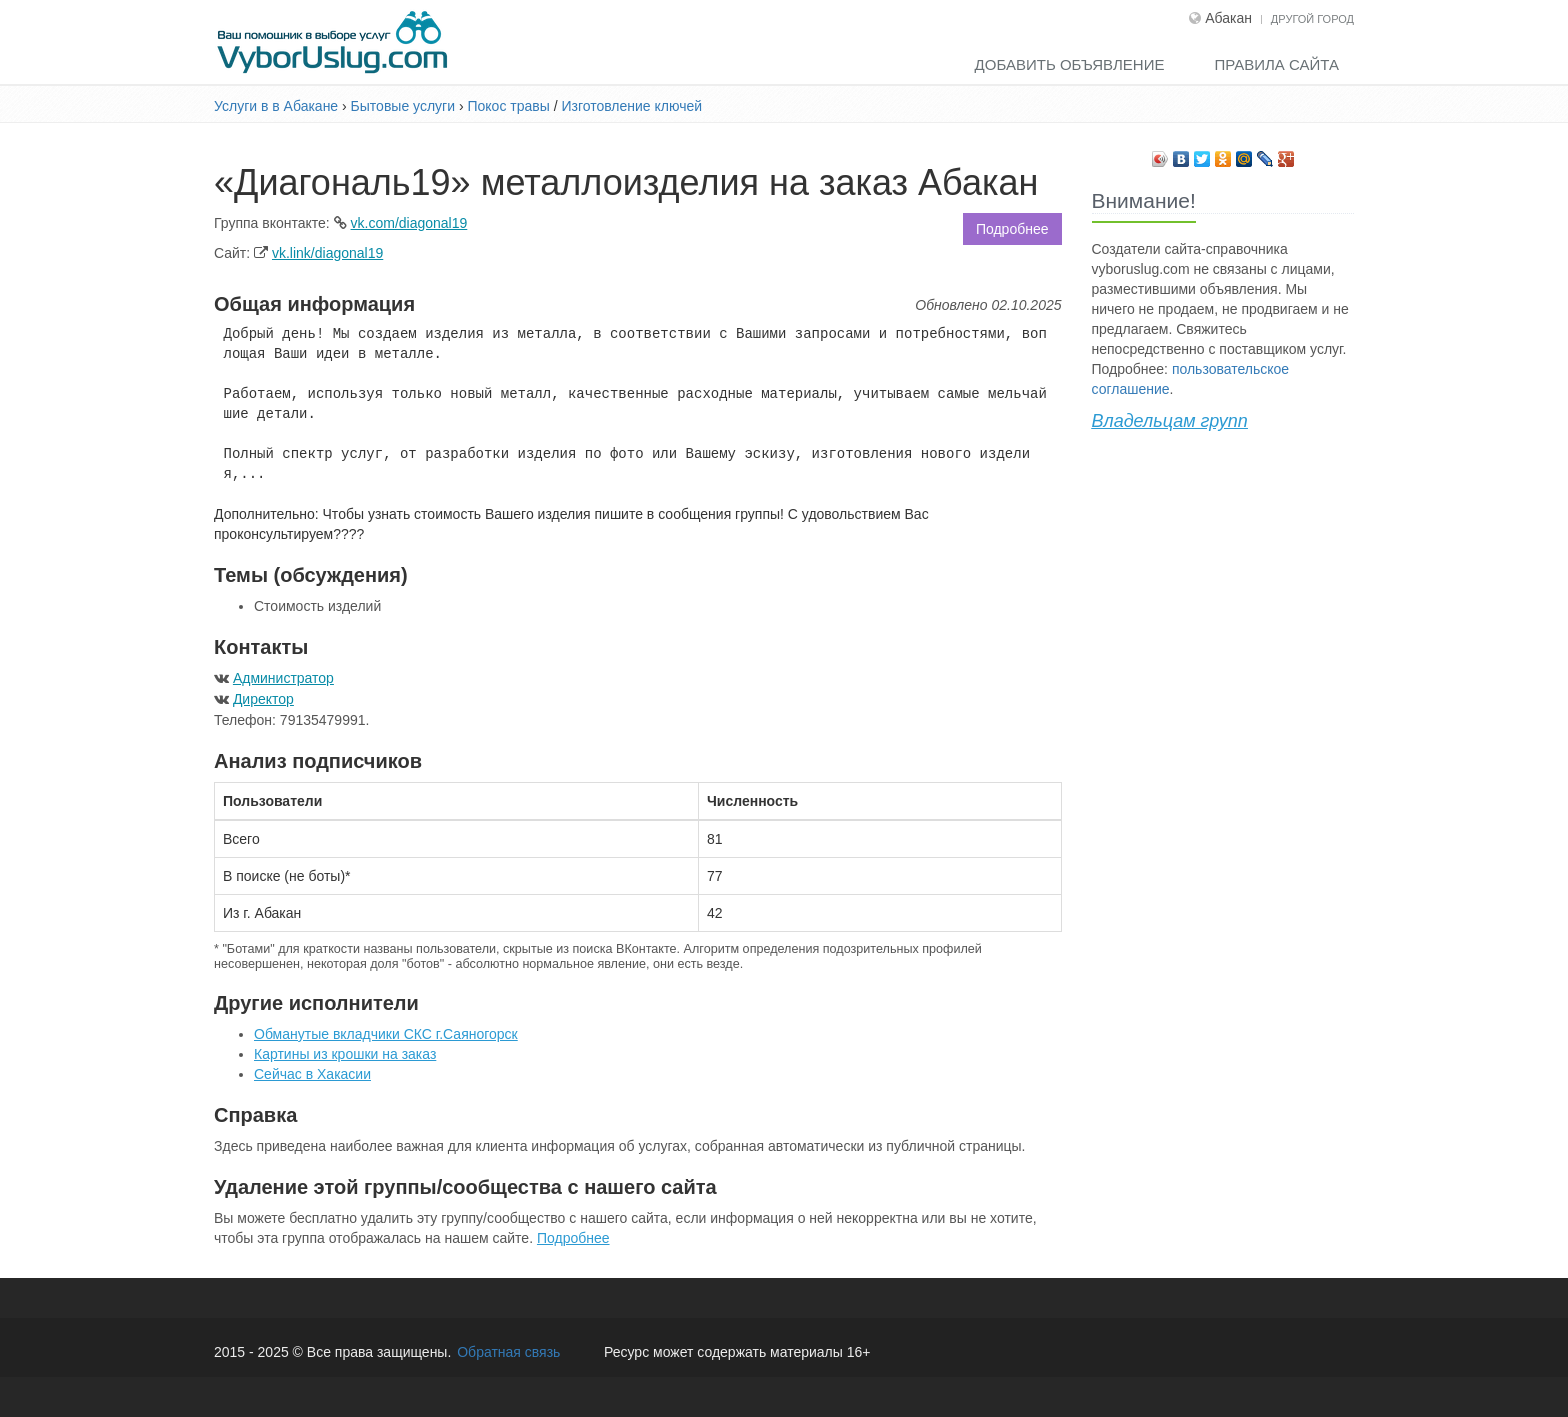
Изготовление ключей (631, 106)
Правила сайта (1276, 64)
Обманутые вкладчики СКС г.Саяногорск (386, 1034)
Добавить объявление (1070, 64)
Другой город (1312, 19)
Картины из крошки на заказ (345, 1054)
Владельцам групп (1170, 421)
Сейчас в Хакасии (312, 1074)
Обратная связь (508, 1352)
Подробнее (1012, 229)
